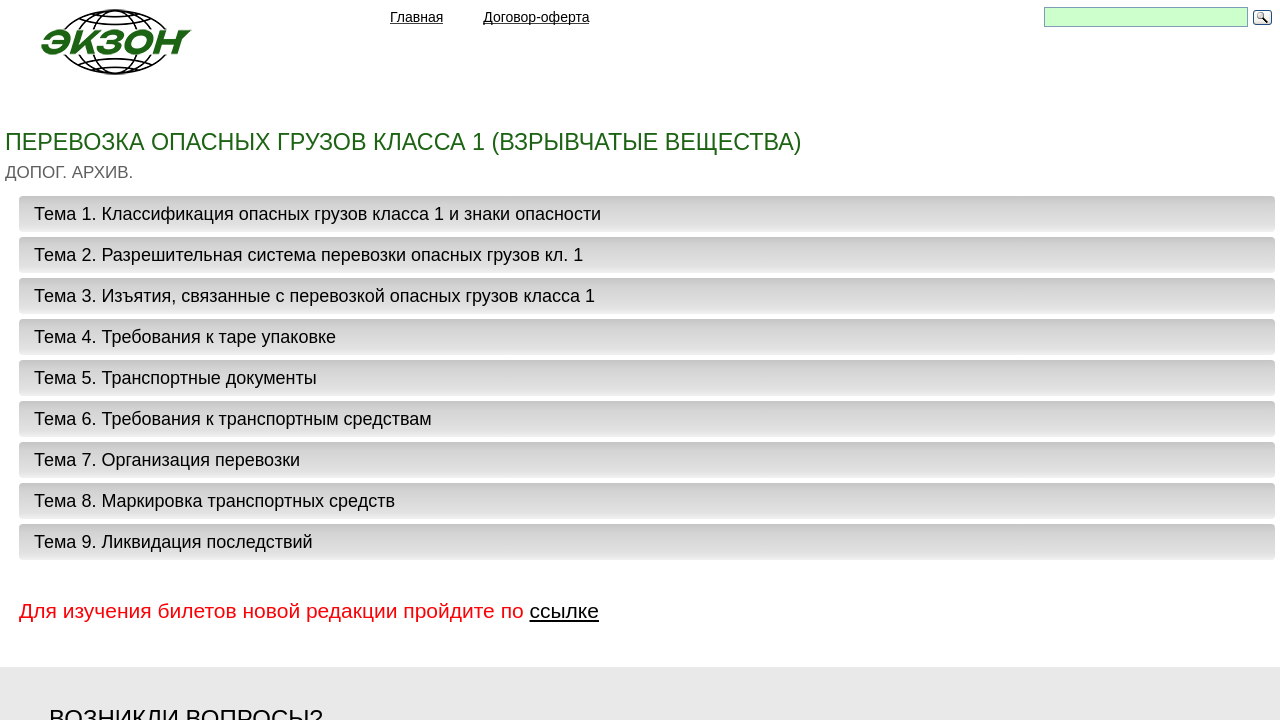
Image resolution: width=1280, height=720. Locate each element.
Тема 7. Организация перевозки (167, 460)
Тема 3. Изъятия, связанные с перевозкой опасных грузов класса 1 (314, 296)
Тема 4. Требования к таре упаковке (185, 337)
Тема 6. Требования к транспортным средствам (233, 419)
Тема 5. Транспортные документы (175, 378)
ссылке (564, 610)
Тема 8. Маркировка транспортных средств (214, 501)
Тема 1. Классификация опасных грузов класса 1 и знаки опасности (317, 214)
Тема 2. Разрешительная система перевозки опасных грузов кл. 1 (308, 255)
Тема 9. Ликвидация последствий (173, 542)
